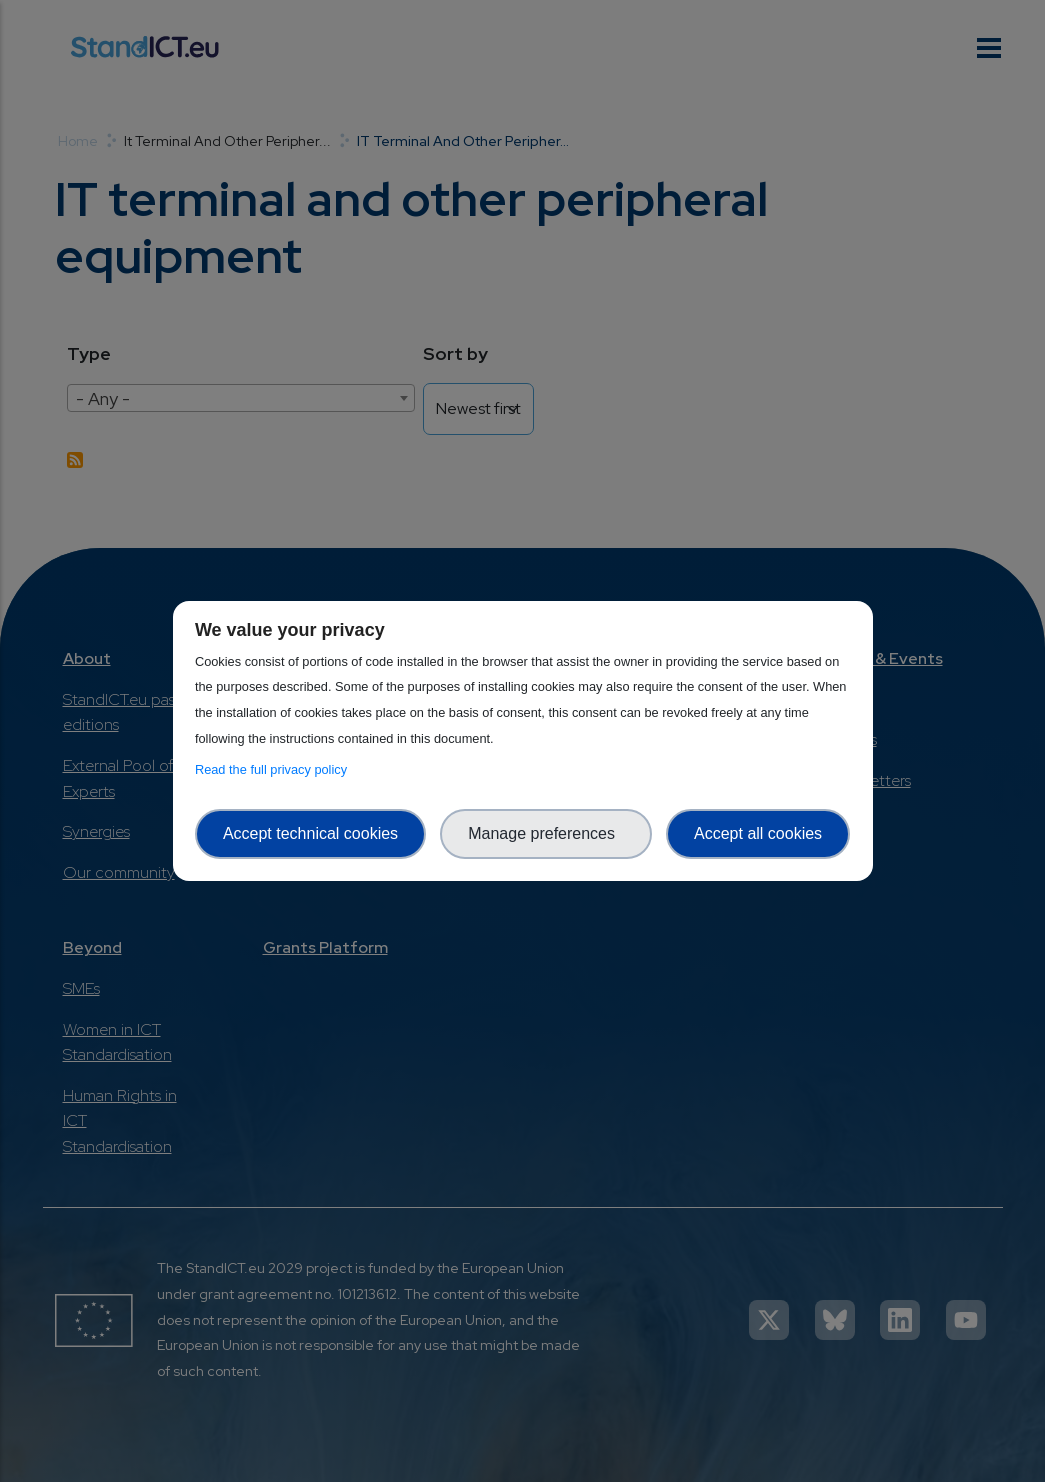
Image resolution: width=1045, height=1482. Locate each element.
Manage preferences (546, 833)
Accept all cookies (758, 833)
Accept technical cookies (310, 833)
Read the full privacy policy (274, 769)
